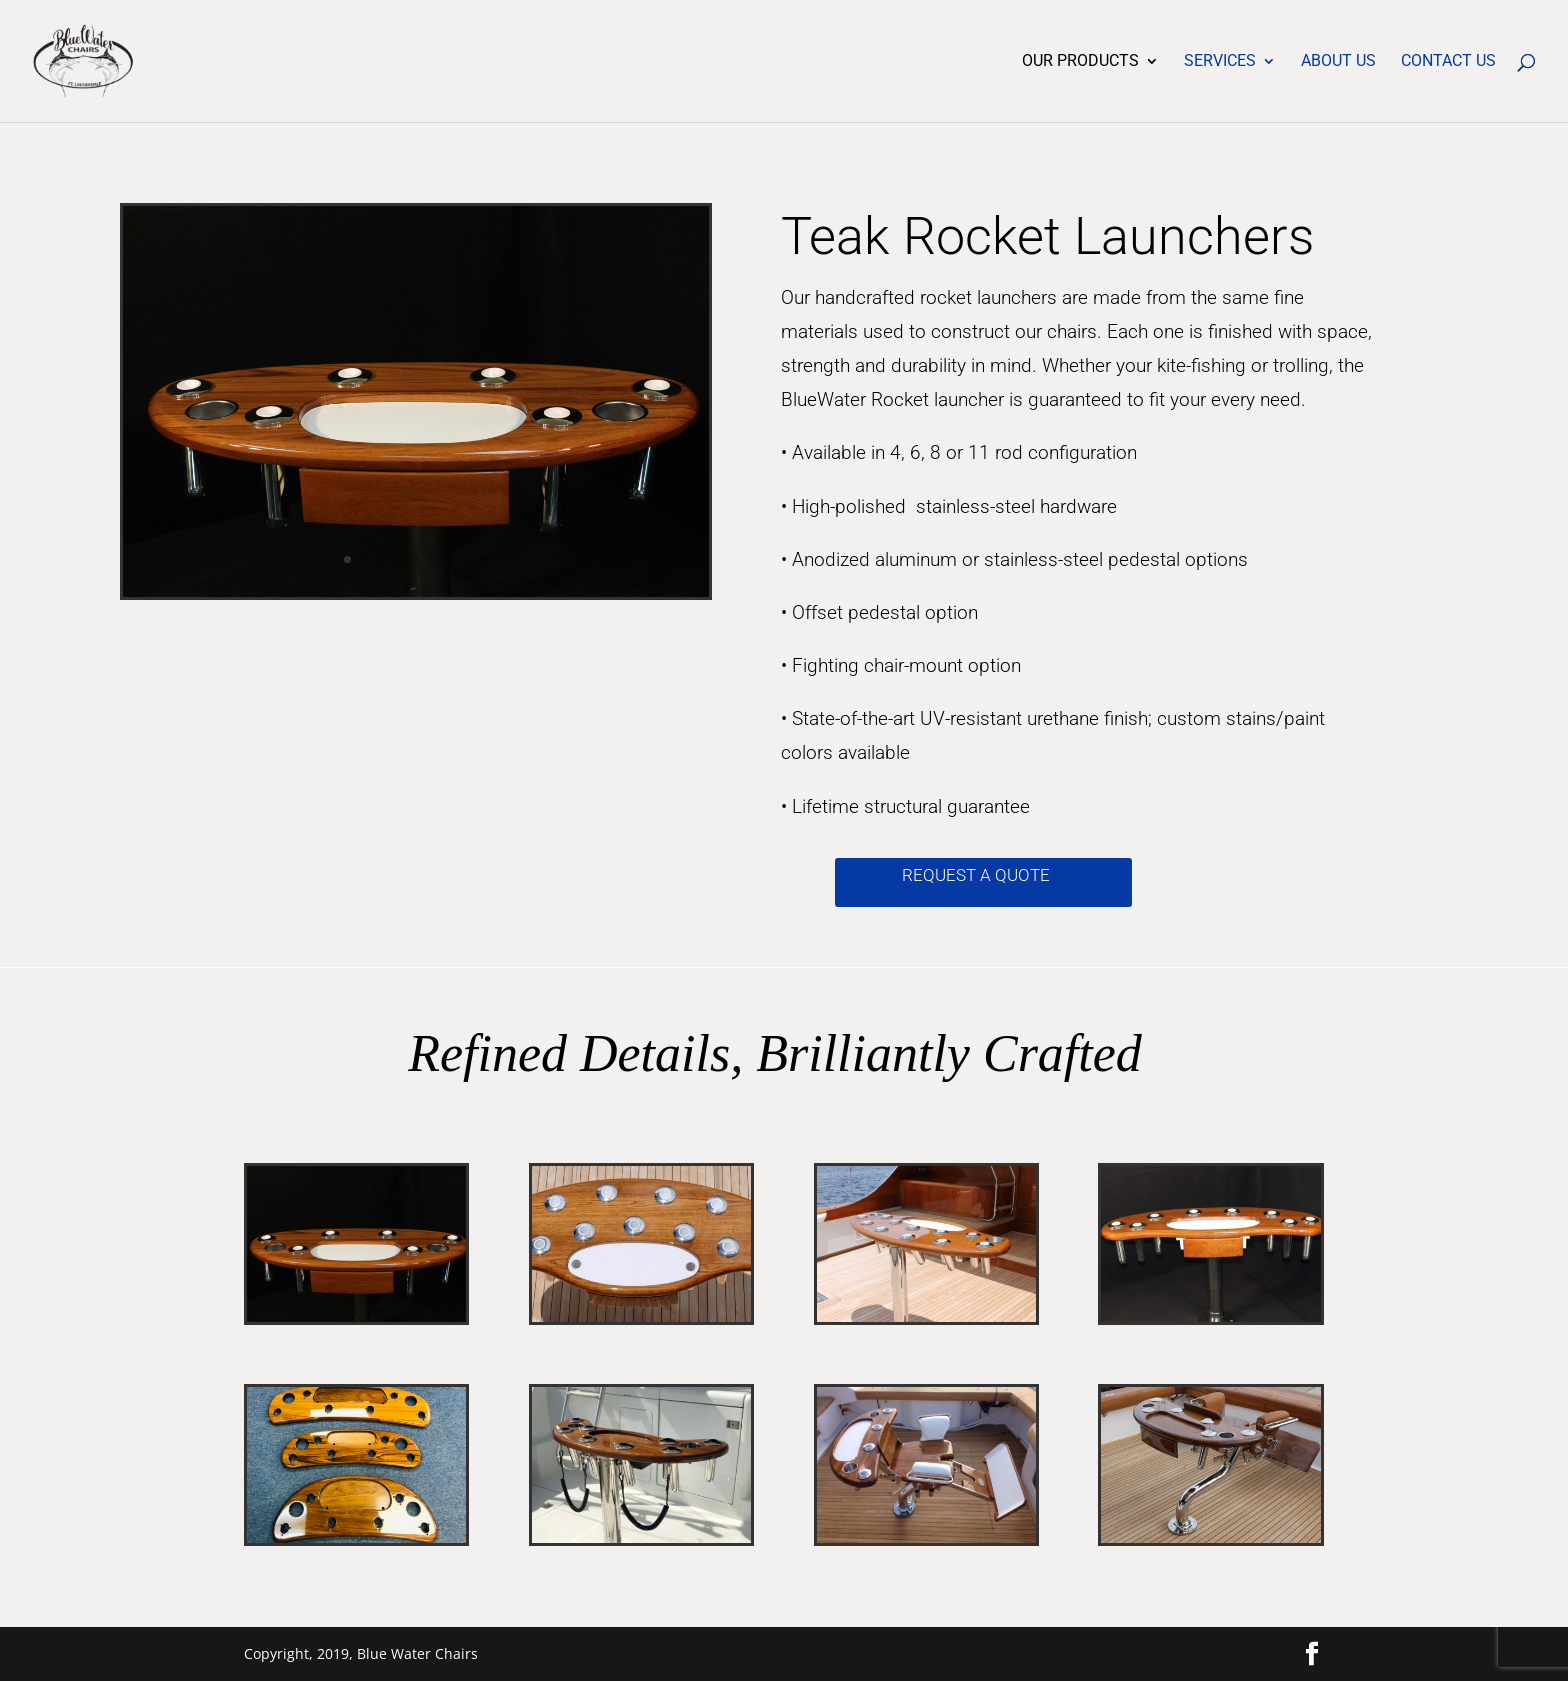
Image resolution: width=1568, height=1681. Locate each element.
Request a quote (976, 875)
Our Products (1080, 62)
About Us (1338, 62)
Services (1220, 62)
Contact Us (1448, 62)
